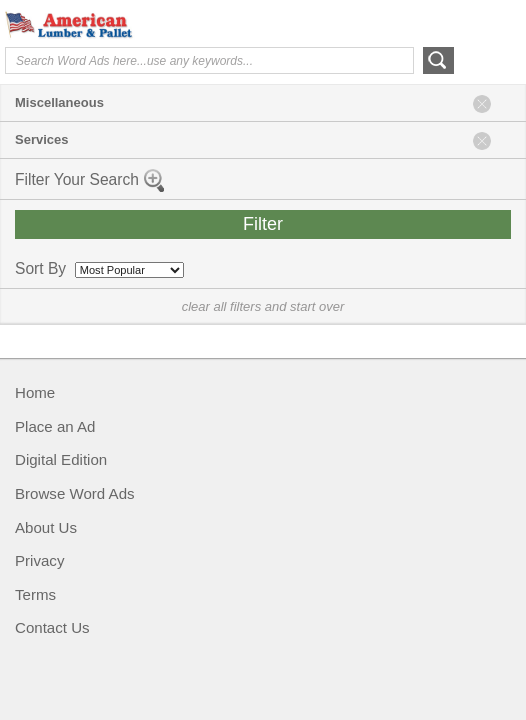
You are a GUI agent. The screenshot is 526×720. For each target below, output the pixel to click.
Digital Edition (61, 459)
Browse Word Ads (75, 493)
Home (35, 392)
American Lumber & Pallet (155, 25)
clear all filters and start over (263, 306)
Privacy (39, 560)
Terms (35, 594)
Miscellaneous (59, 102)
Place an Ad (55, 426)
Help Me (413, 23)
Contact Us (52, 627)
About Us (46, 527)
